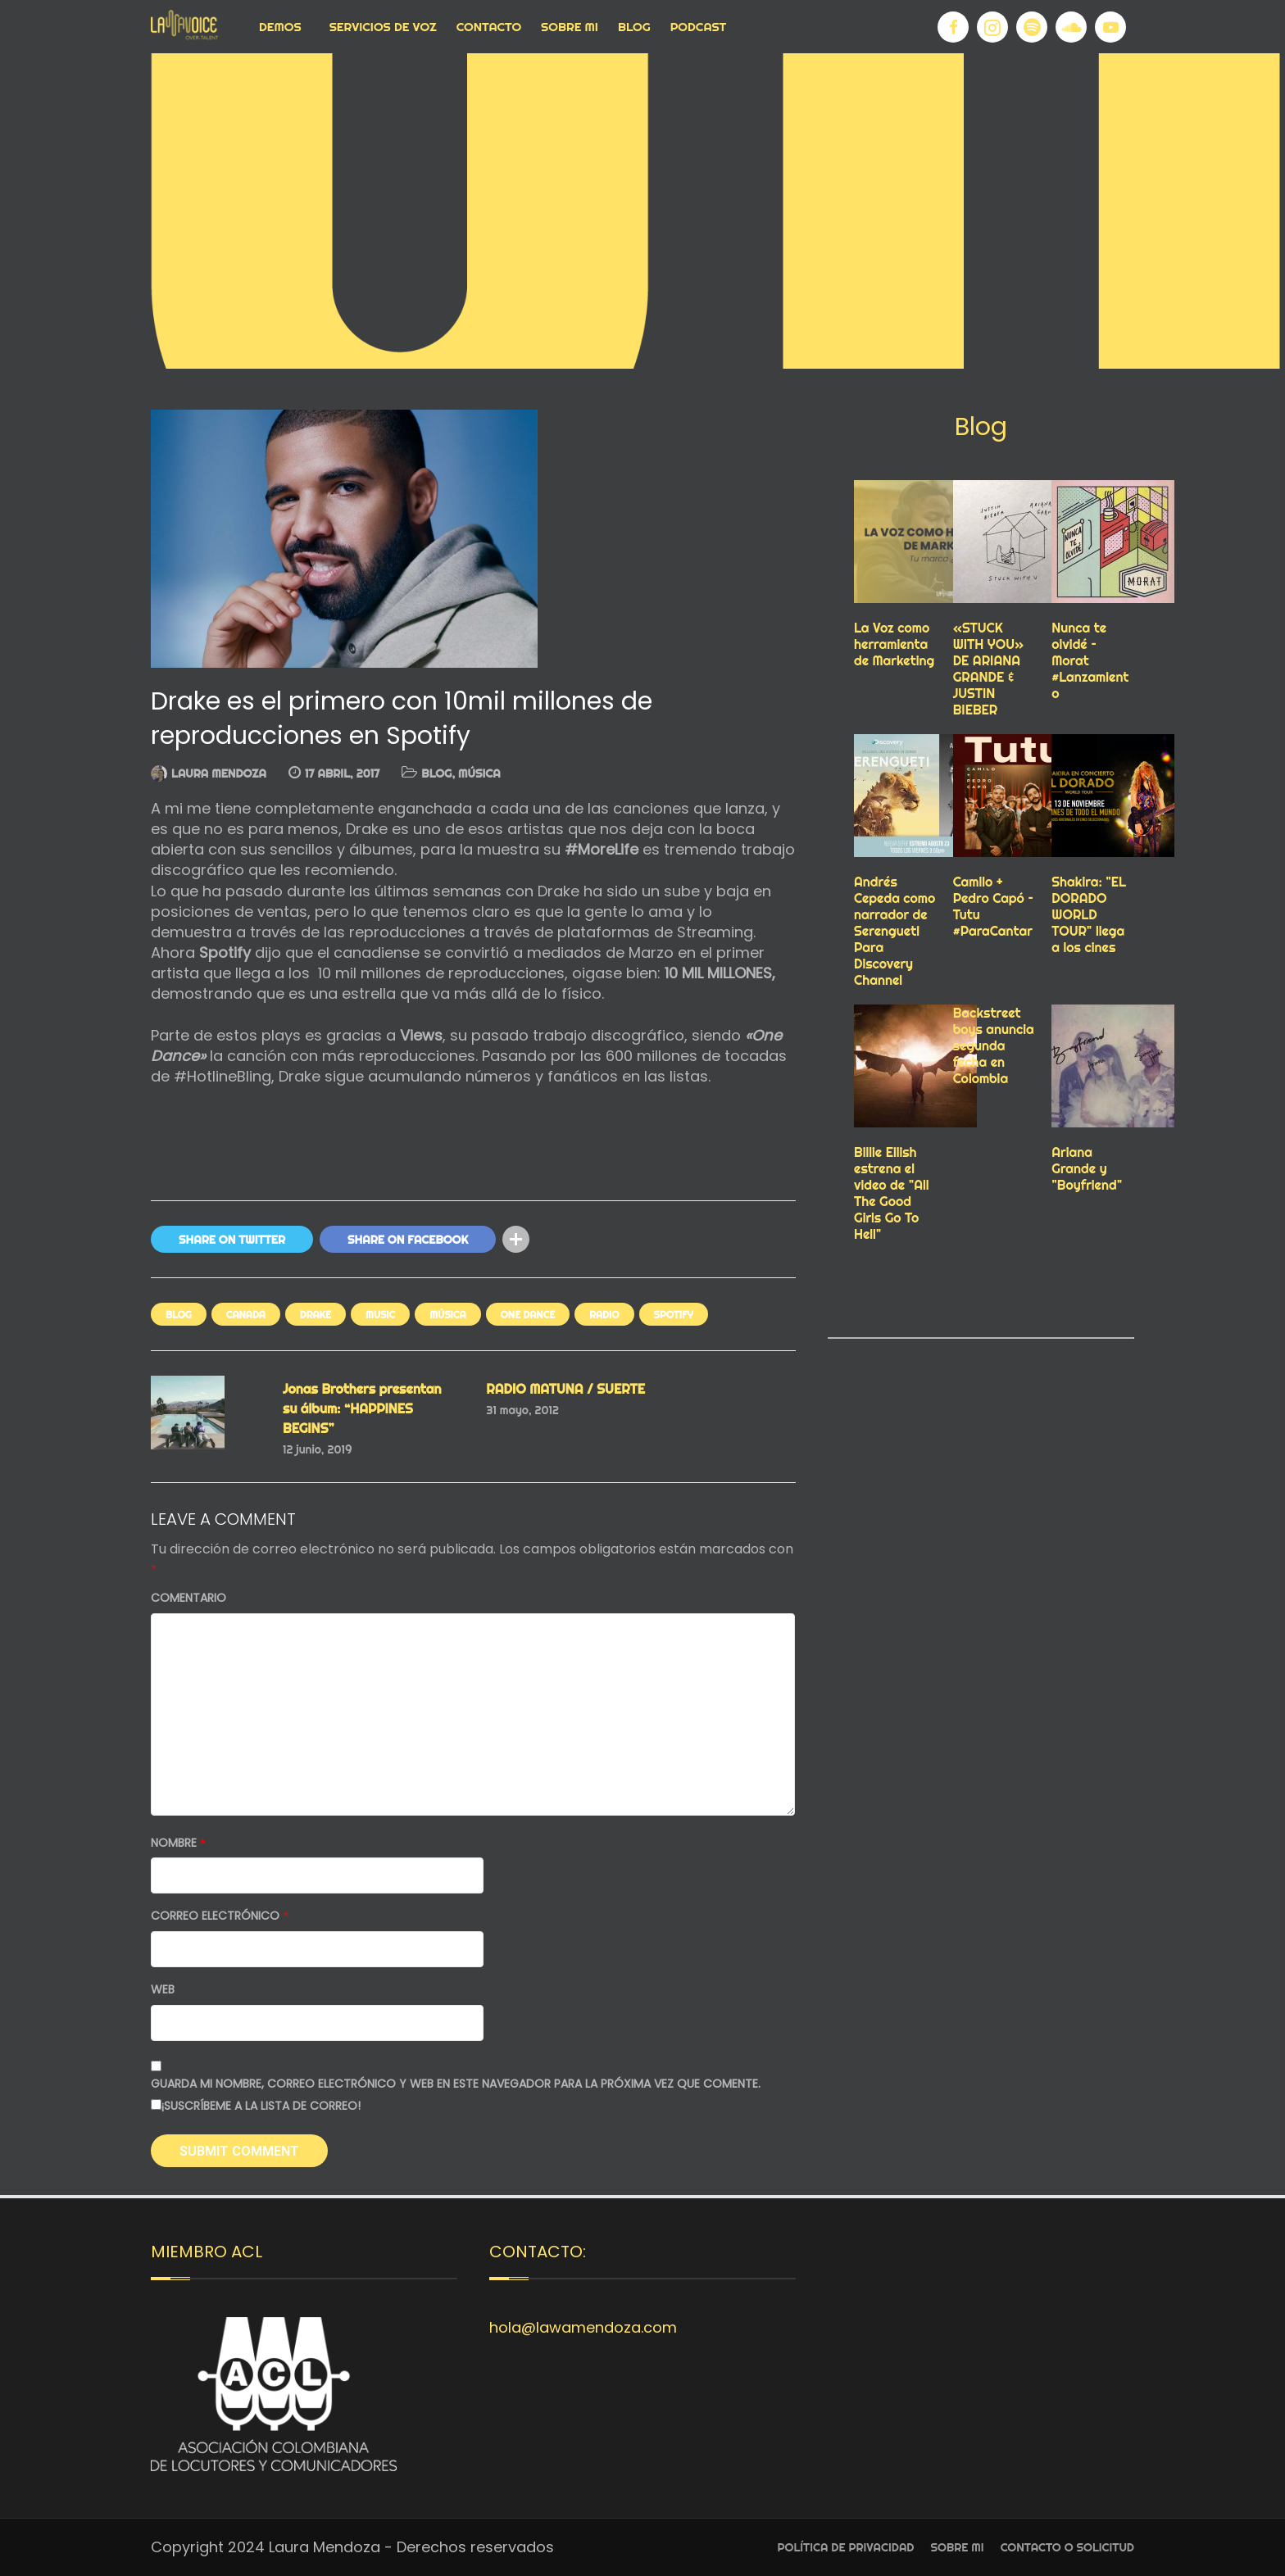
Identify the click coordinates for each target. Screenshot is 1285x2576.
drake (315, 1314)
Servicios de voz (383, 26)
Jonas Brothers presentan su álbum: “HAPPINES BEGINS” (362, 1408)
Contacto (488, 26)
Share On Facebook (407, 1239)
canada (246, 1314)
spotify (673, 1314)
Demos (280, 26)
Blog (634, 26)
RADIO (604, 1314)
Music (380, 1314)
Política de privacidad (846, 2547)
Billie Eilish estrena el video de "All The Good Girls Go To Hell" (891, 1193)
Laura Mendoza (218, 773)
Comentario (188, 1598)
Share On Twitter (232, 1239)
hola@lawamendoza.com (583, 2327)
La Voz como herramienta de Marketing (894, 644)
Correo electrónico (219, 1916)
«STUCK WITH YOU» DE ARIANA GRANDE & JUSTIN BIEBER (988, 668)
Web (163, 1990)
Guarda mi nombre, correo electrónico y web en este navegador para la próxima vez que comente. (456, 2084)
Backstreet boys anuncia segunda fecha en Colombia (993, 1045)
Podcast (698, 26)
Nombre (178, 1843)
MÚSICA (479, 773)
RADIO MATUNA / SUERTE (565, 1389)
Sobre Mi (569, 26)
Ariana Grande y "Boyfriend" (1086, 1168)
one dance (528, 1314)
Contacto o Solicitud (1067, 2547)
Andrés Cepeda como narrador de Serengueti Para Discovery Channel (894, 930)
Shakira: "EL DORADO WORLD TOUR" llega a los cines (1088, 914)
